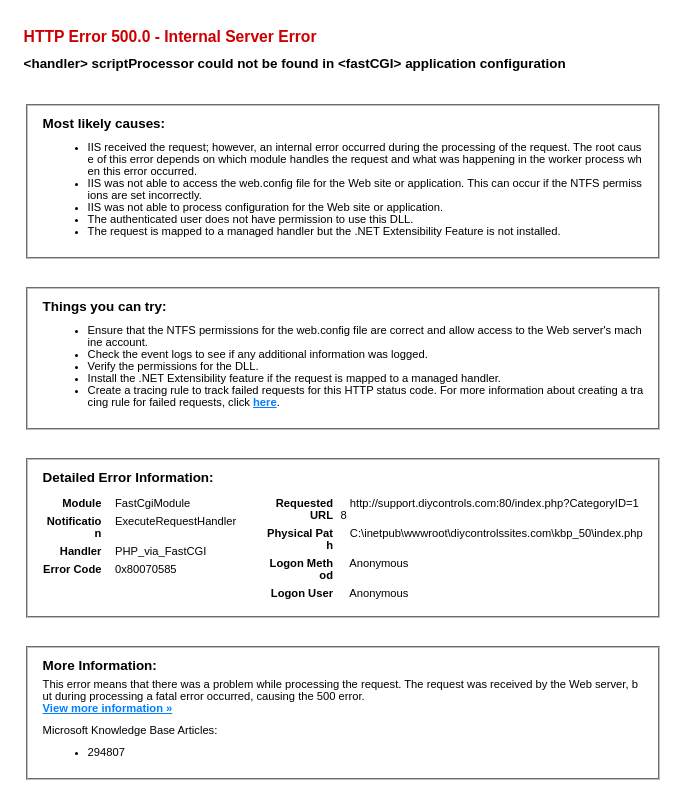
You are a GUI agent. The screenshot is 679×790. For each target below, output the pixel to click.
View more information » (108, 708)
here (265, 402)
